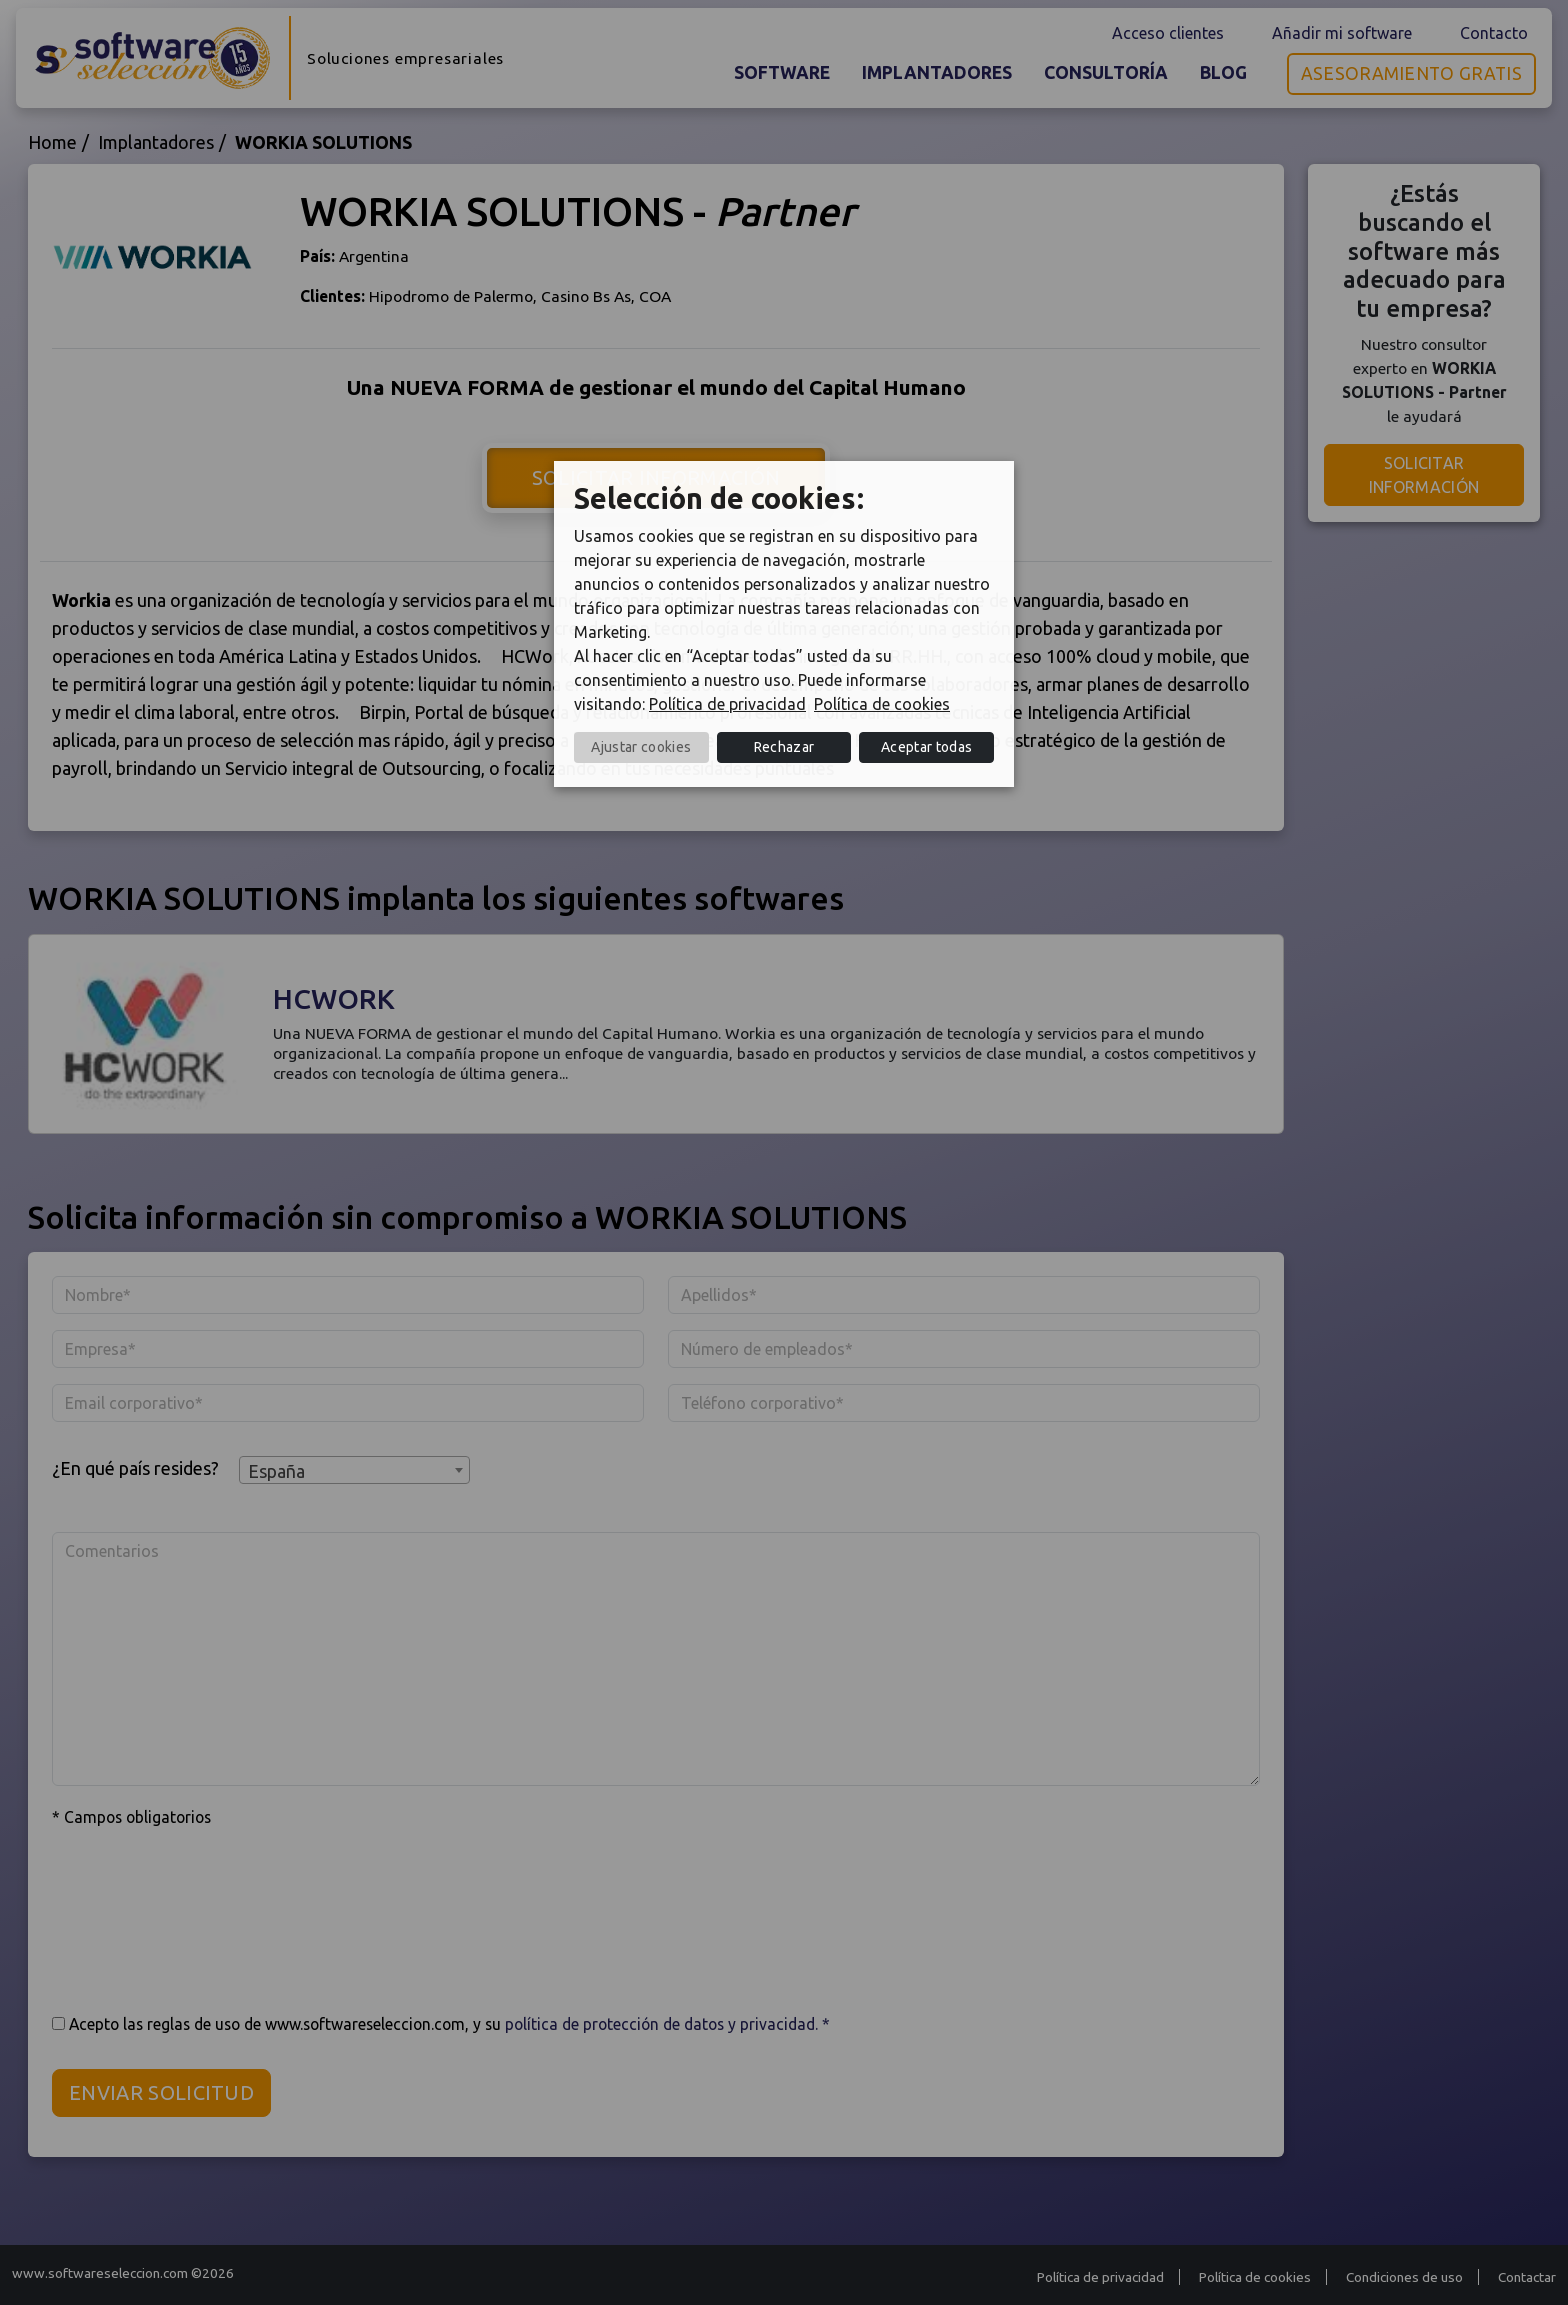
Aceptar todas (926, 747)
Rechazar (784, 747)
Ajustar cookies (641, 747)
